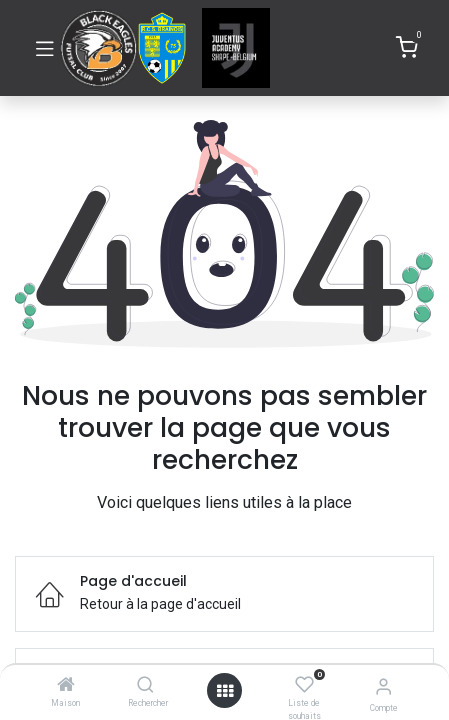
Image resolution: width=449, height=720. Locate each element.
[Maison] (66, 686)
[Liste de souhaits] (304, 685)
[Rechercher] (145, 686)
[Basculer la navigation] (45, 48)
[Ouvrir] (225, 691)
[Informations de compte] (383, 686)
